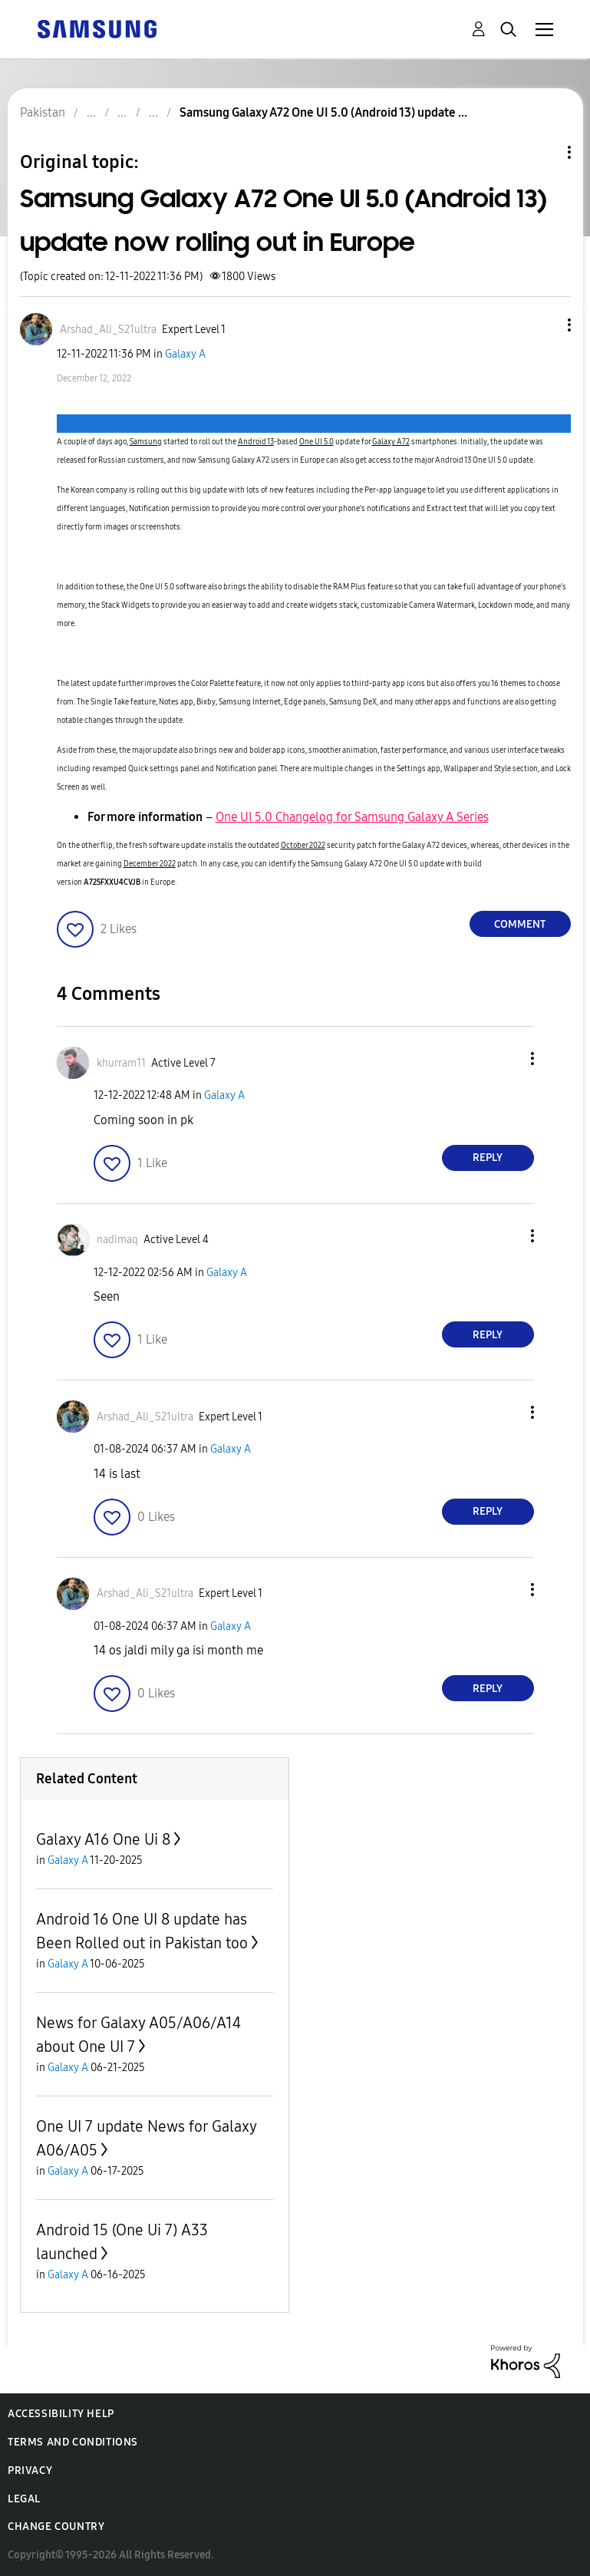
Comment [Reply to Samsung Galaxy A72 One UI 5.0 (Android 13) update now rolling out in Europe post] (520, 924)
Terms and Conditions (73, 2442)
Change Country (56, 2526)
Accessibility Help (61, 2413)
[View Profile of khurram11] (121, 1063)
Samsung (146, 442)
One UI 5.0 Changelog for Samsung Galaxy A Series (352, 817)
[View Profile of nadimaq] (117, 1239)
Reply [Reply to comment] (488, 1157)
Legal (24, 2498)
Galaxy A (185, 354)
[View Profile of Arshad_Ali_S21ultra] (108, 329)
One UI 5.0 (316, 442)
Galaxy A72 (391, 442)
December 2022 (150, 864)
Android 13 (256, 442)
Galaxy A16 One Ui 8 (103, 1839)
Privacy (30, 2470)
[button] (543, 325)
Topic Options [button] (543, 152)
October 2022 (303, 845)
